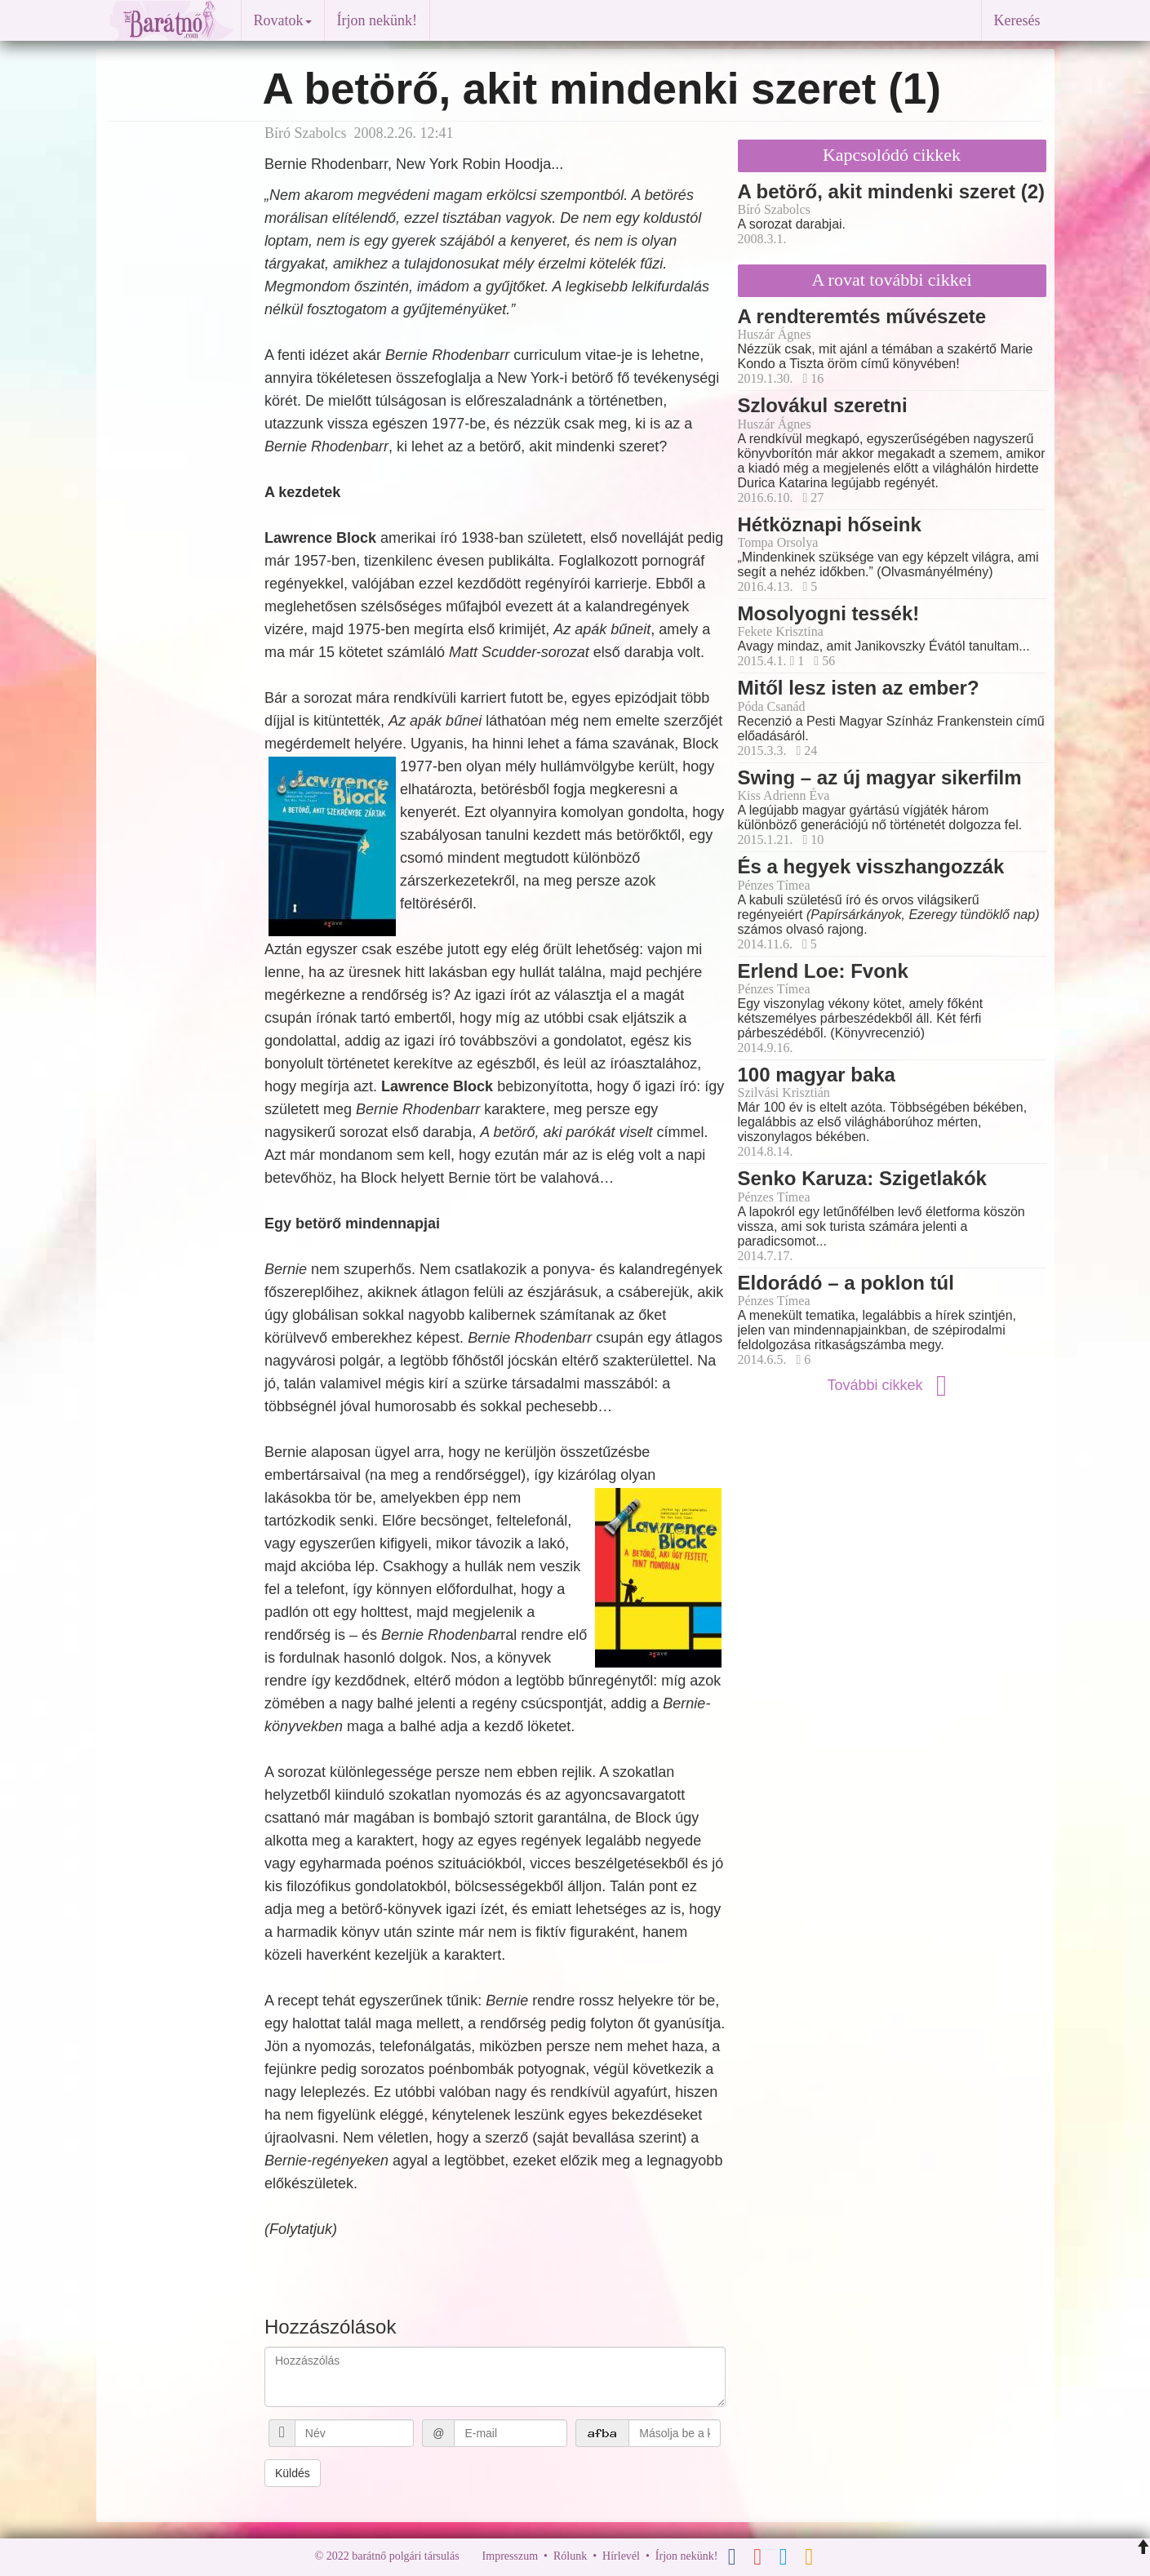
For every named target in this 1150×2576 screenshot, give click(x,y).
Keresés (1017, 20)
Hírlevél (621, 2556)
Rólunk (570, 2556)
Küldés (292, 2473)
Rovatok (283, 20)
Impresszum (510, 2556)
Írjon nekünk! (377, 20)
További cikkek (891, 1385)
